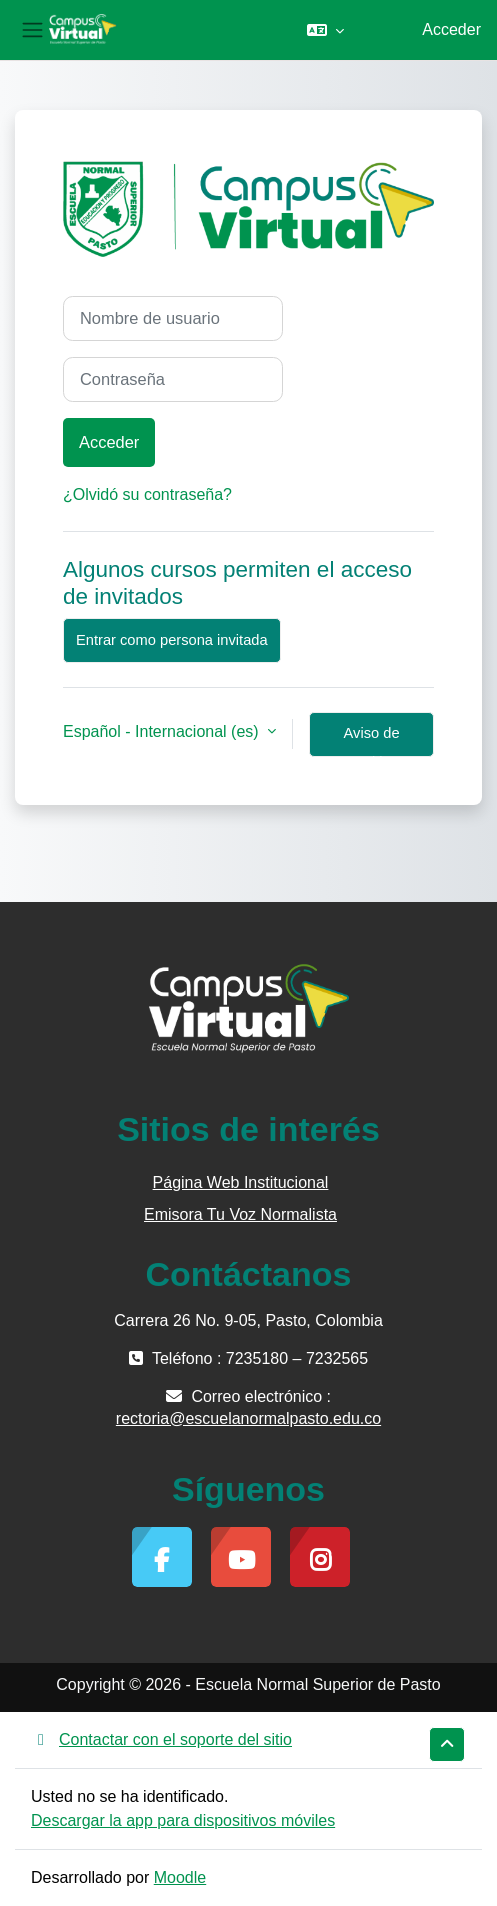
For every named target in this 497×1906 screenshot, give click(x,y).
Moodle (180, 1877)
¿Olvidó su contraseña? (147, 494)
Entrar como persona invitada (172, 640)
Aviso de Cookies (372, 741)
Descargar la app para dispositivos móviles (183, 1820)
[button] (325, 30)
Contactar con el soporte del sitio (161, 1739)
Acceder (451, 29)
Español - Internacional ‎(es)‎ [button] (163, 731)
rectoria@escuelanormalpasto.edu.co (248, 1418)
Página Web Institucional (241, 1182)
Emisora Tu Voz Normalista (240, 1214)
